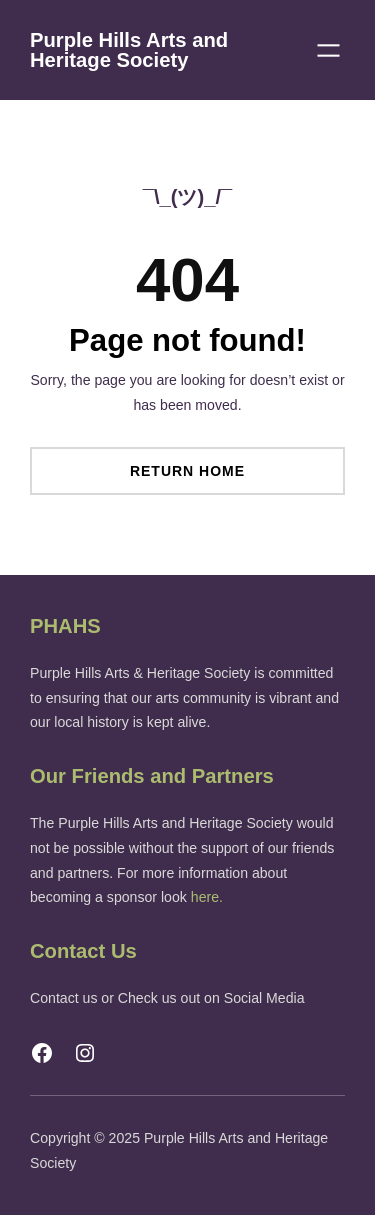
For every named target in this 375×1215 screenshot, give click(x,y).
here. (207, 897)
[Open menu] (328, 50)
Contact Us (83, 951)
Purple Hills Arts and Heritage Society (129, 50)
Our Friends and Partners (152, 776)
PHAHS (65, 626)
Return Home (187, 471)
